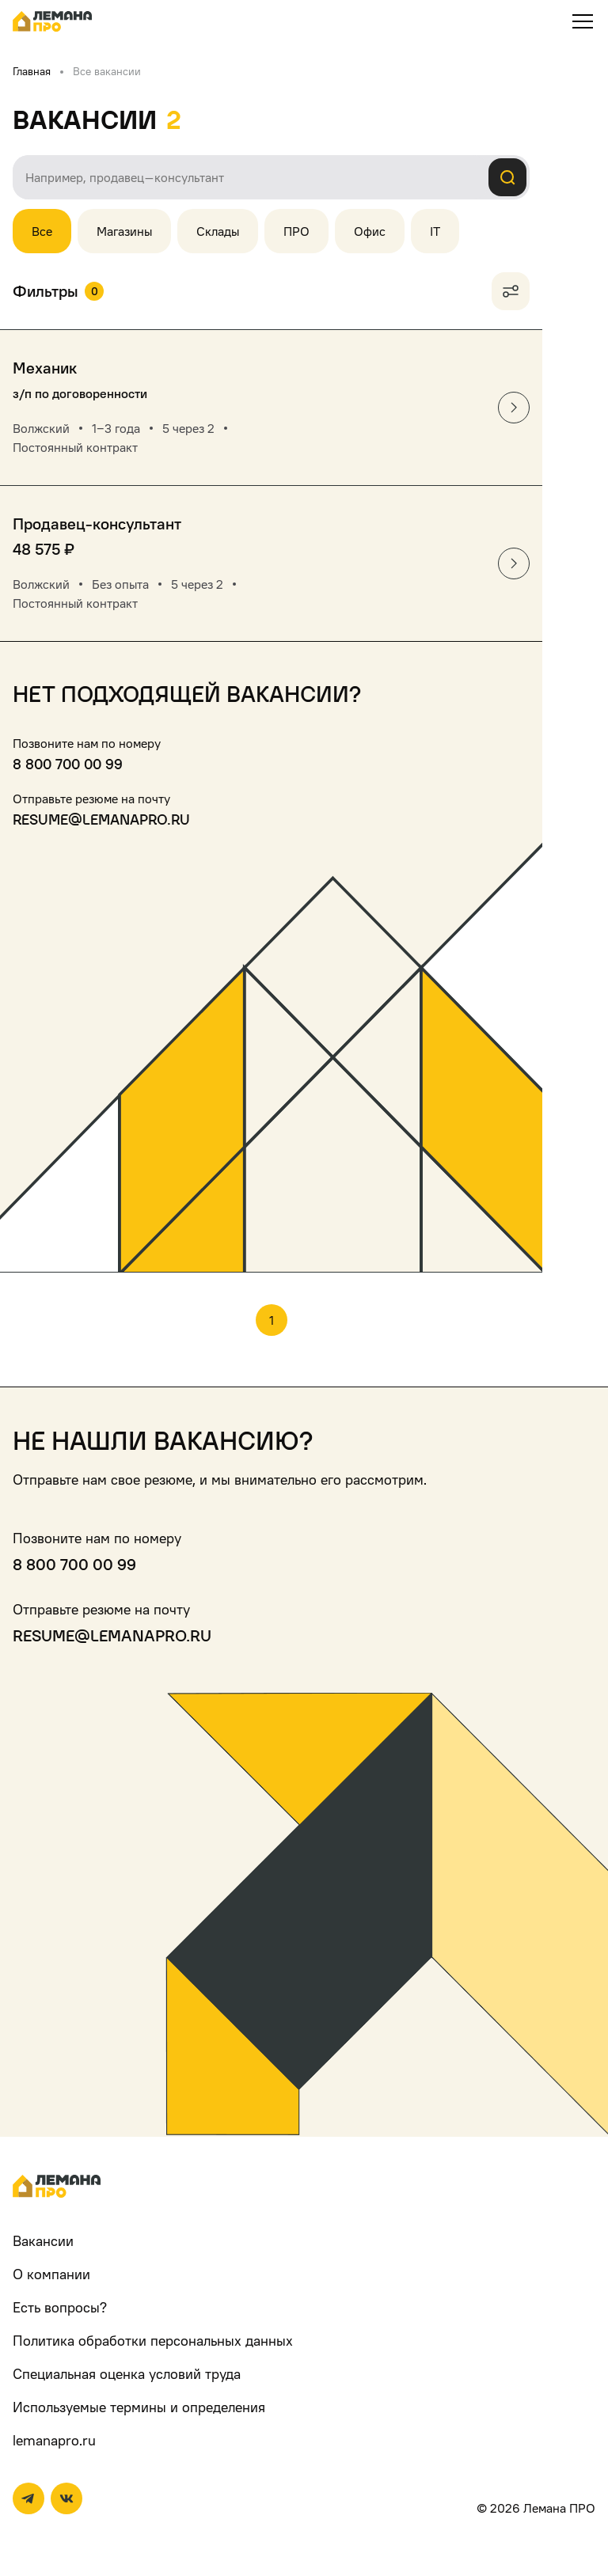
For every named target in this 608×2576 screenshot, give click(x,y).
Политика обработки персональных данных (153, 2340)
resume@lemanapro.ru (101, 819)
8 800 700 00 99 (68, 764)
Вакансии (43, 2241)
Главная (32, 71)
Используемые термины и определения (139, 2407)
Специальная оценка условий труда (127, 2373)
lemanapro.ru (54, 2440)
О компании (51, 2274)
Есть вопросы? (60, 2307)
